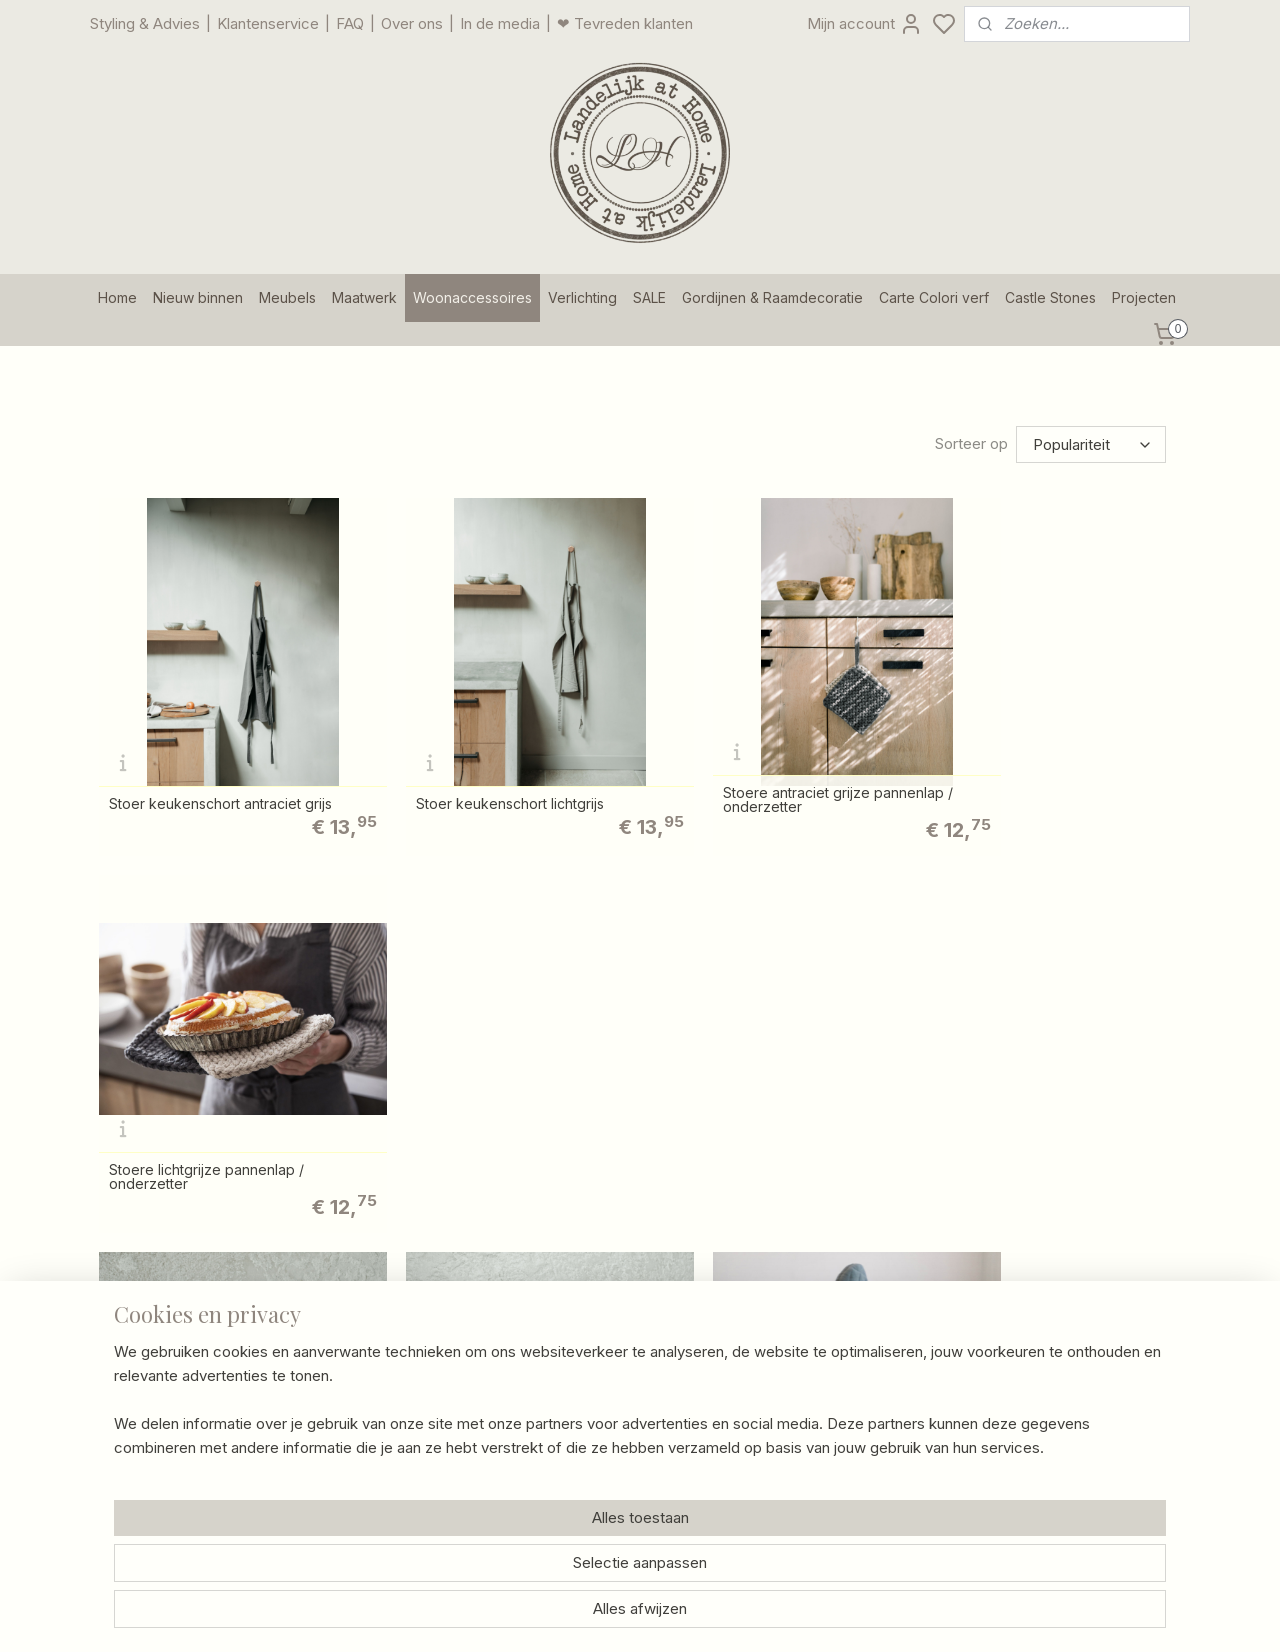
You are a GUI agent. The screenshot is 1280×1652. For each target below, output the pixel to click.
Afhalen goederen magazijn (630, 1338)
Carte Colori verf (934, 297)
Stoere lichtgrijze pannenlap (477, 1117)
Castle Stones (1050, 297)
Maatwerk (364, 297)
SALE (649, 297)
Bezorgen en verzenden (621, 1316)
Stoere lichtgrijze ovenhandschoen (1050, 1117)
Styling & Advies (145, 23)
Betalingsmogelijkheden (618, 1383)
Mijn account (865, 24)
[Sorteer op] (1091, 444)
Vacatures (352, 1450)
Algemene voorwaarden (619, 1428)
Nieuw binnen (198, 297)
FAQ (350, 23)
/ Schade (654, 1361)
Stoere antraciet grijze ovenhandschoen (732, 1113)
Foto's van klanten (819, 1316)
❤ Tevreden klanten (625, 23)
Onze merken (364, 1428)
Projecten (1144, 297)
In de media (500, 23)
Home (117, 297)
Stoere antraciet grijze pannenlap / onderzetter (774, 768)
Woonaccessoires (472, 297)
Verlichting (582, 297)
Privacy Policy (585, 1450)
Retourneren (580, 1361)
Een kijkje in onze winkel (400, 1383)
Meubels (287, 297)
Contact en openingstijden (626, 1294)
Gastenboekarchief (822, 1294)
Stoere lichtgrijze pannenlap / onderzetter (1031, 768)
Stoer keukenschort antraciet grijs (220, 772)
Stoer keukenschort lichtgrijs (478, 772)
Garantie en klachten (607, 1406)
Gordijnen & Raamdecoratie (772, 297)
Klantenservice (268, 23)
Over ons (412, 23)
